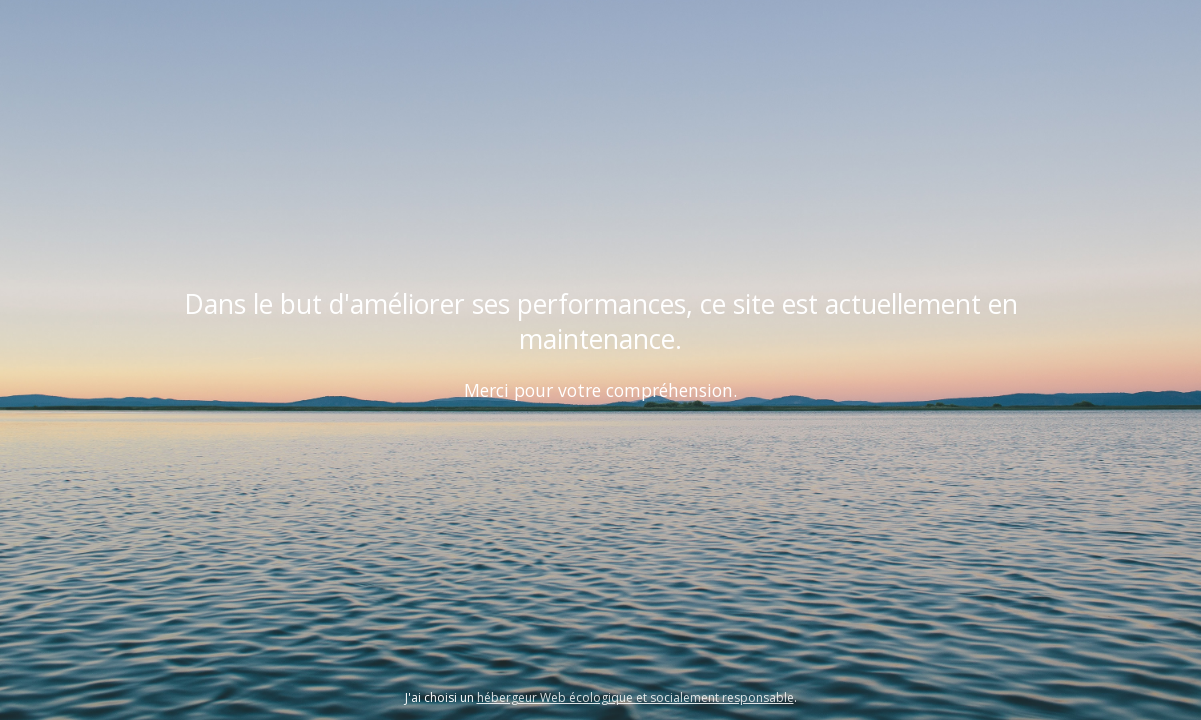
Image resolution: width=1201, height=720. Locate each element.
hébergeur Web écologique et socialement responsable (635, 697)
